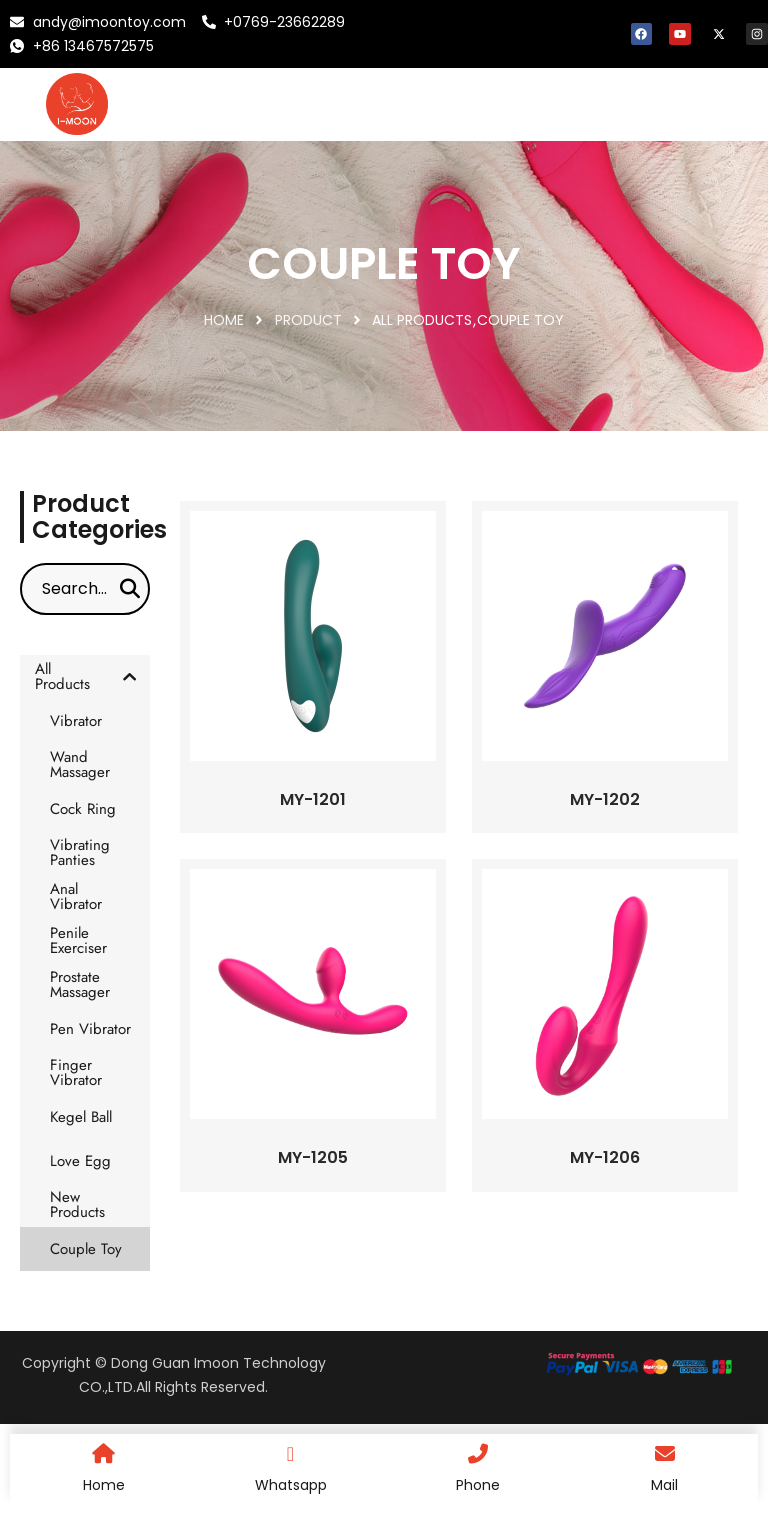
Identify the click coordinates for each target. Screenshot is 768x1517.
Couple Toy (520, 320)
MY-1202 (605, 799)
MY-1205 (313, 1157)
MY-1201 (313, 799)
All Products (422, 320)
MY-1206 (605, 1157)
